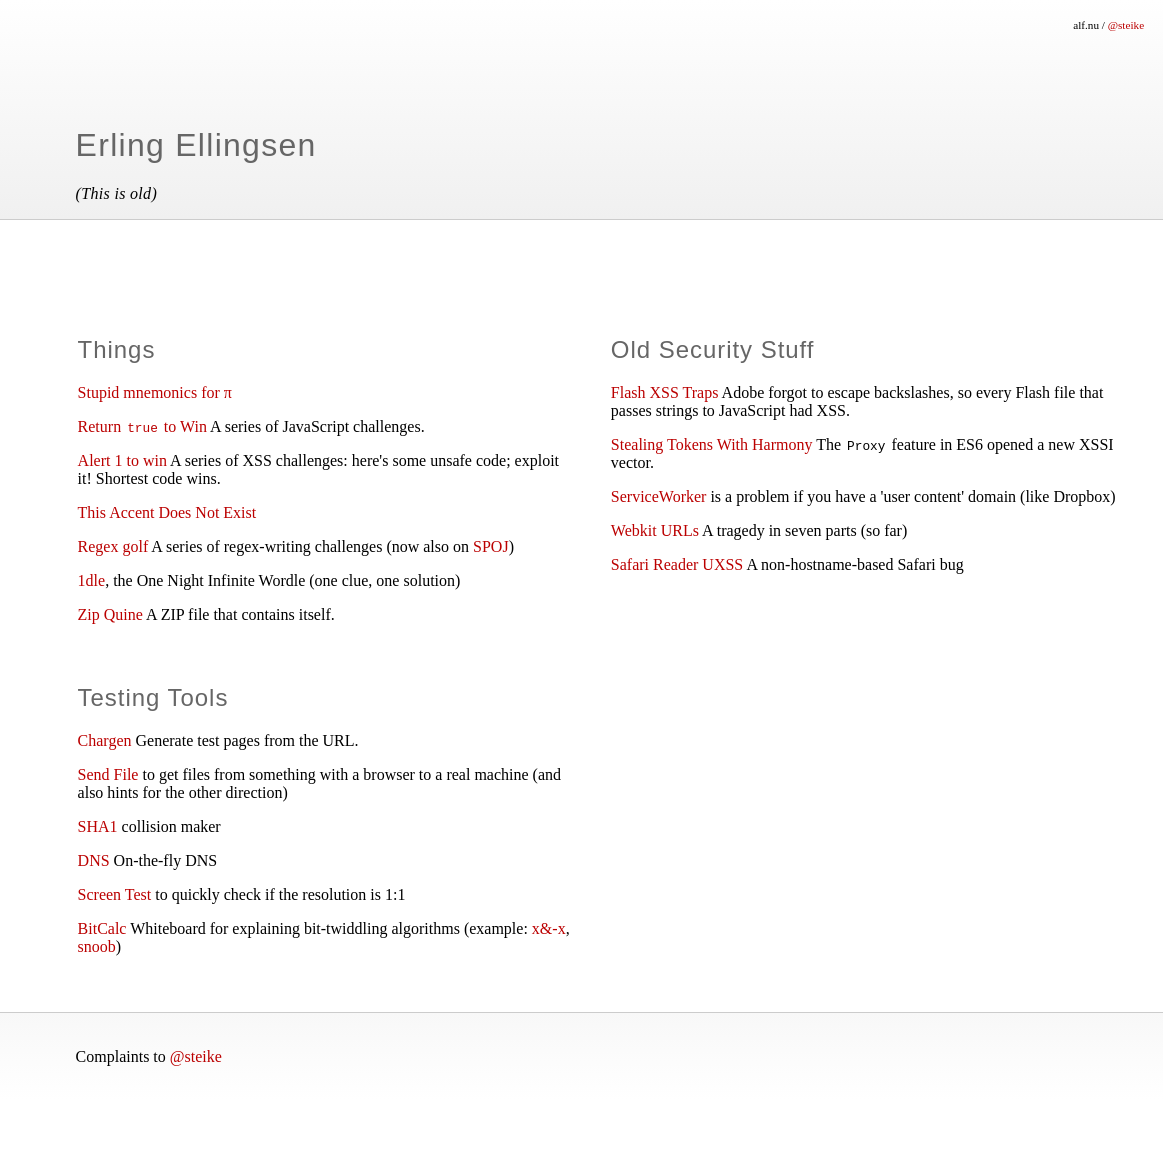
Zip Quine (110, 614)
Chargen (105, 740)
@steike (1126, 25)
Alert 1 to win (122, 460)
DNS (94, 860)
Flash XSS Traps (665, 392)
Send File (108, 774)
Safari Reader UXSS (677, 564)
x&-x (549, 928)
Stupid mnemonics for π (155, 392)
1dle (92, 580)
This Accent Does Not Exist (167, 512)
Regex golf (113, 546)
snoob (97, 946)
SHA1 (98, 826)
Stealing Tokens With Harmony (712, 444)
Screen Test (115, 894)
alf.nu (1086, 25)
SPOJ (491, 546)
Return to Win (142, 426)
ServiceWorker (659, 496)
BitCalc (102, 928)
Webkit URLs (655, 530)
